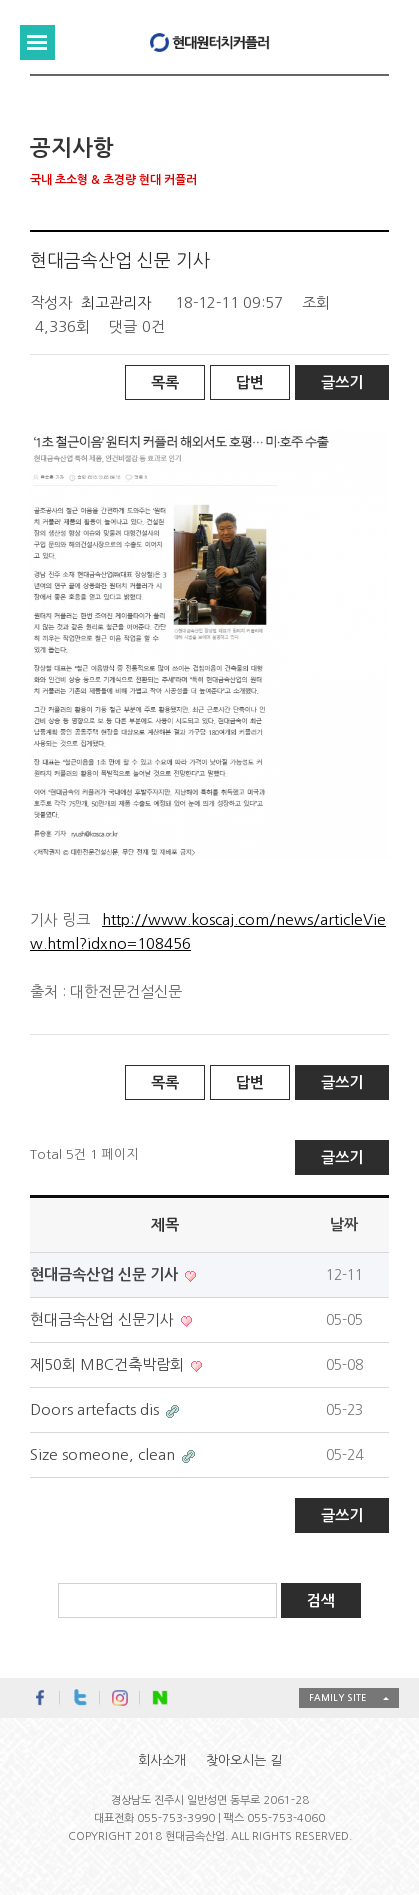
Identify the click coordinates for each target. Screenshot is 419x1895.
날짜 (344, 1224)
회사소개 (162, 1760)
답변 (250, 382)
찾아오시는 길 (244, 1760)
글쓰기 (342, 382)
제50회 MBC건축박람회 (109, 1364)
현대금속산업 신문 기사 (106, 1274)
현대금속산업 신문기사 (104, 1319)
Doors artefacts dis (96, 1409)
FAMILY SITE (337, 1697)
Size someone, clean (104, 1454)
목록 (165, 382)
